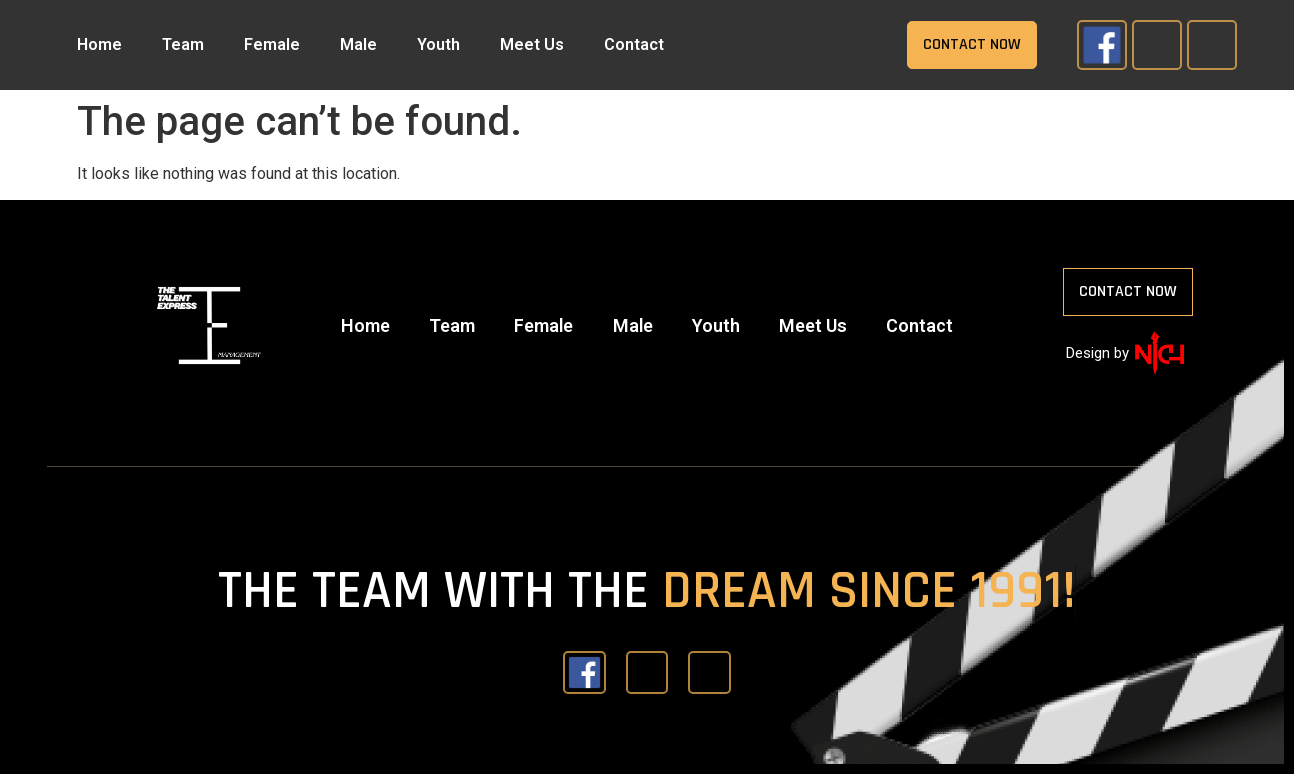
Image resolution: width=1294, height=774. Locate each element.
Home (99, 44)
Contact (634, 44)
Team (183, 44)
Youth (438, 44)
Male (358, 44)
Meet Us (532, 44)
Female (272, 44)
